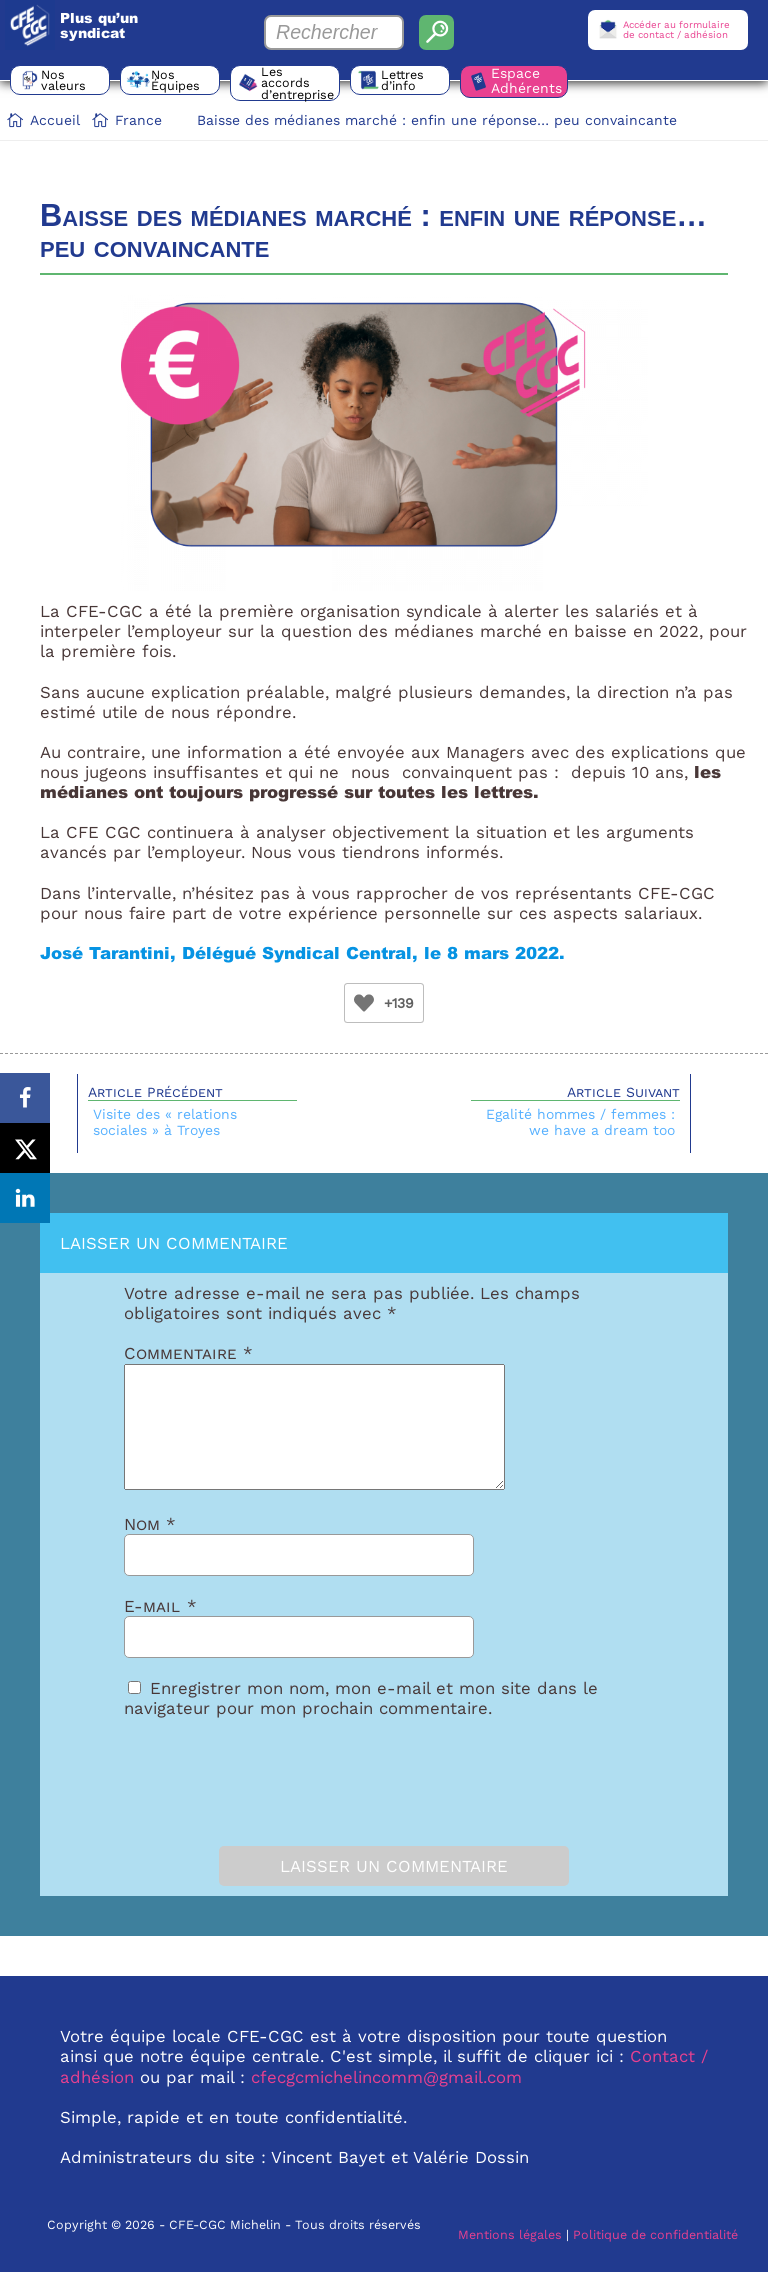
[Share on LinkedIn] (25, 1198)
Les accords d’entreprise (297, 83)
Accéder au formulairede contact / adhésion (676, 29)
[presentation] (236, 1801)
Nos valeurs (63, 80)
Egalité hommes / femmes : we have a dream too (580, 1122)
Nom (150, 1548)
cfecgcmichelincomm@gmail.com (386, 2101)
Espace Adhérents (526, 80)
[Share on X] (25, 1148)
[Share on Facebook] (25, 1098)
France (138, 120)
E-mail (160, 1630)
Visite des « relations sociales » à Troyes (165, 1122)
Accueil (55, 120)
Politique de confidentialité (655, 2258)
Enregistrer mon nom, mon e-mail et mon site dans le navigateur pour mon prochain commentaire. (361, 1722)
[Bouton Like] (364, 1003)
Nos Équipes (175, 80)
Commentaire (188, 1353)
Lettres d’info (402, 80)
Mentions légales (510, 2258)
